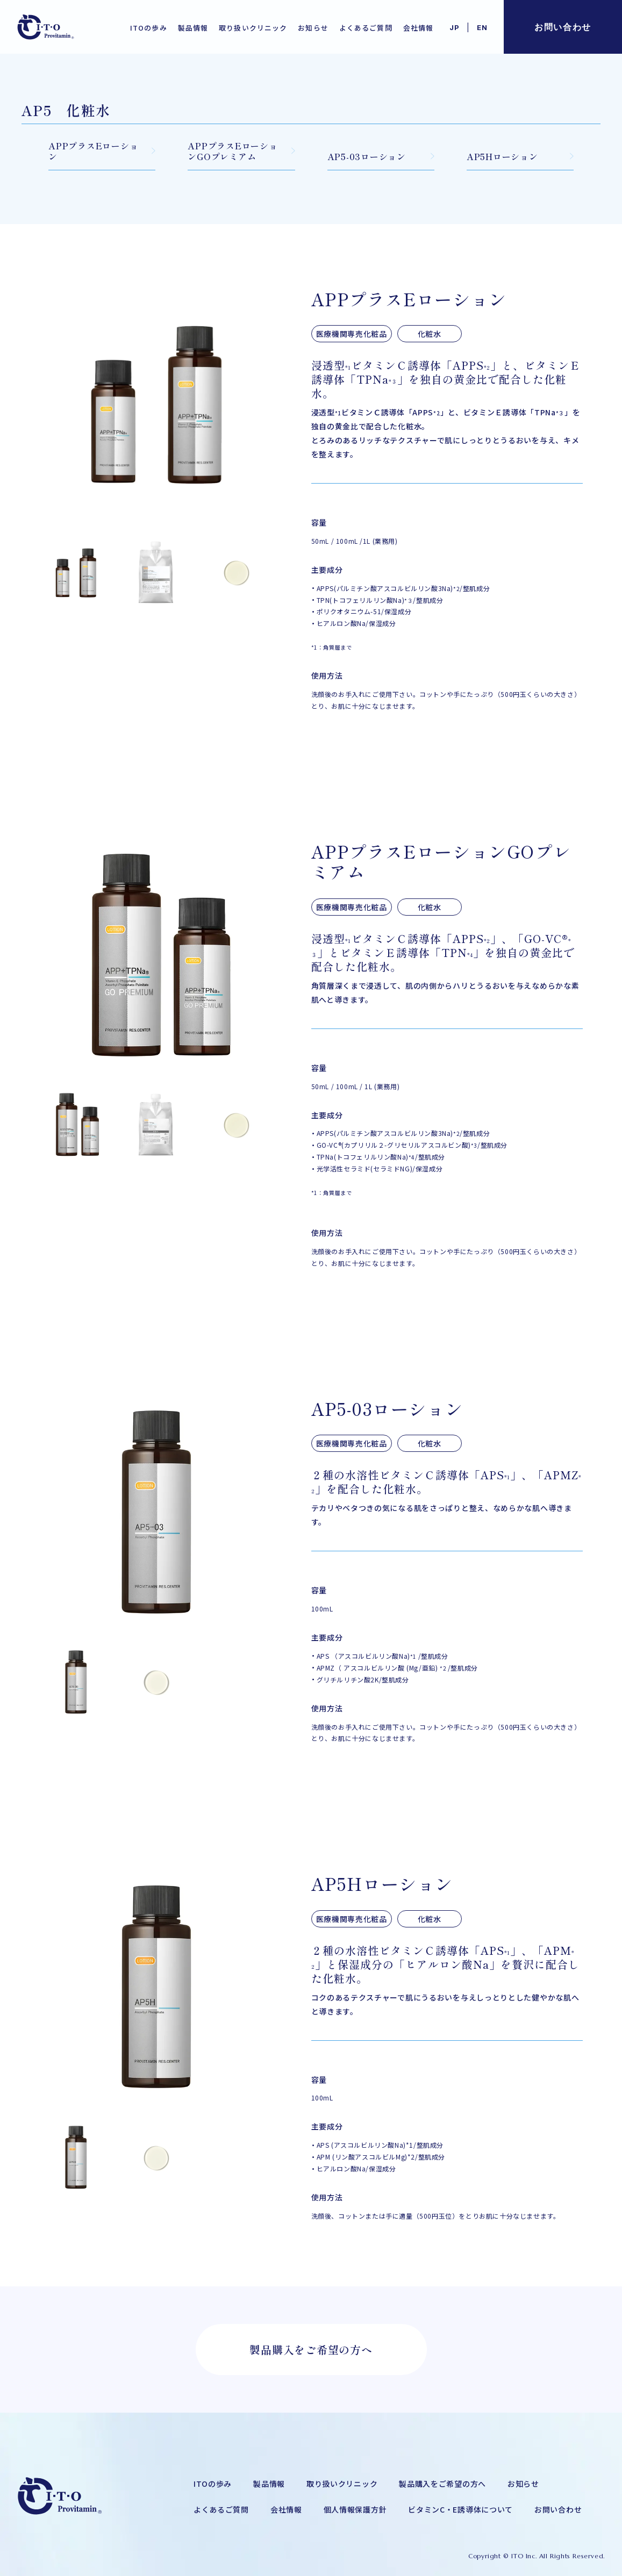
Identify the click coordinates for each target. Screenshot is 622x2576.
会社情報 (418, 28)
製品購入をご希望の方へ (310, 2349)
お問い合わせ (562, 26)
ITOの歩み (148, 28)
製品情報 (193, 28)
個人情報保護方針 (355, 2509)
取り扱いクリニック (253, 28)
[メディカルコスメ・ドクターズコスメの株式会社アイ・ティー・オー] (59, 2494)
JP (454, 28)
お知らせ (313, 28)
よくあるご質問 (365, 28)
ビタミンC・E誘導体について (460, 2509)
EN (482, 28)
